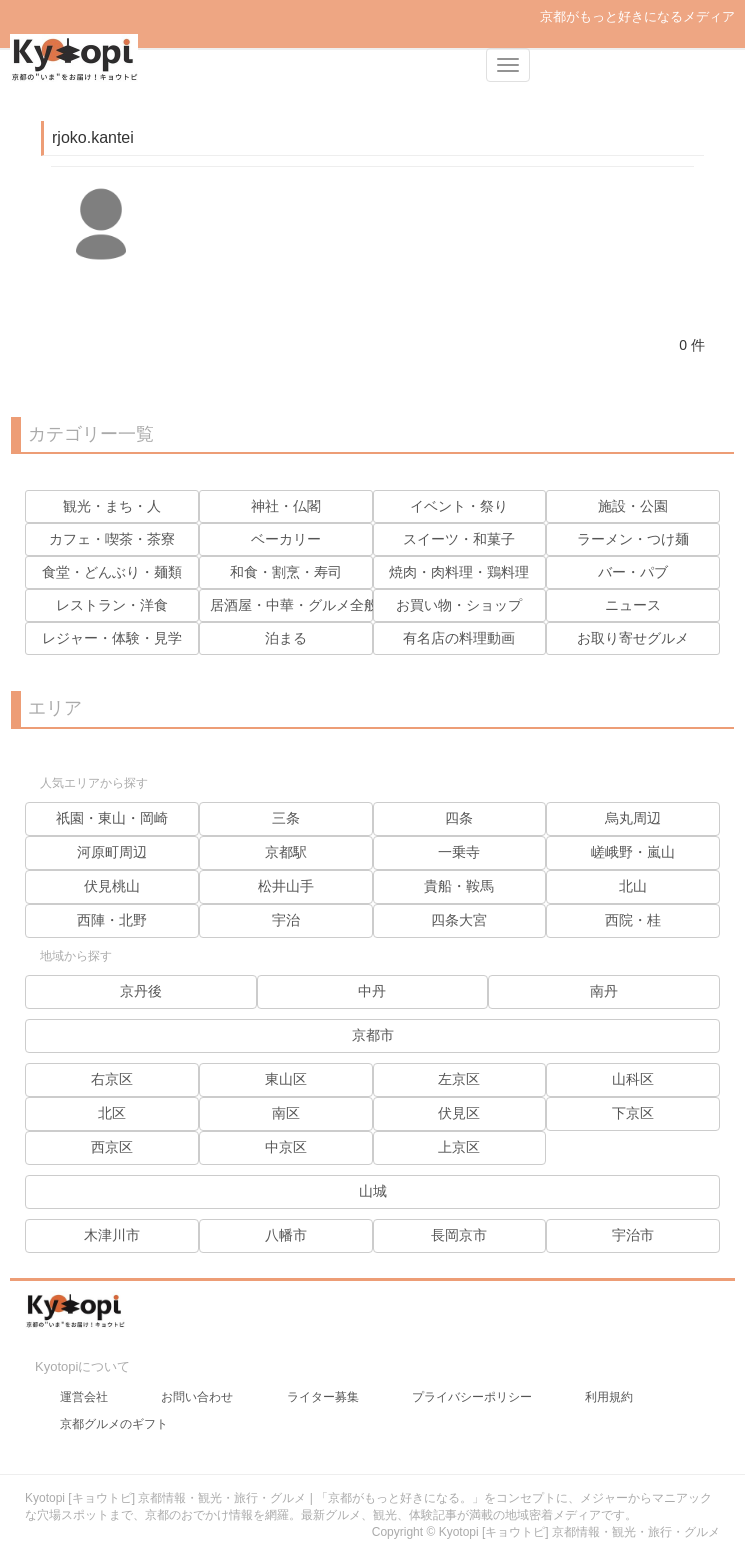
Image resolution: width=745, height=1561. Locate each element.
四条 (459, 818)
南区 (286, 1113)
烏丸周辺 (633, 818)
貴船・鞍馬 (459, 886)
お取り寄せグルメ (633, 638)
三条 (286, 818)
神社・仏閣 (286, 506)
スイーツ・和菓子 (459, 539)
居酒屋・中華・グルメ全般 (294, 605)
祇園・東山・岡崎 (112, 818)
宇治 (286, 920)
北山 (633, 886)
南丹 (604, 991)
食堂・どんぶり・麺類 (112, 572)
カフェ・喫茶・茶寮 (112, 539)
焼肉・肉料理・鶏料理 (459, 572)
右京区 (112, 1079)
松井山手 (286, 886)
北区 (112, 1113)
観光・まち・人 (112, 506)
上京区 (459, 1147)
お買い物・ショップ (459, 605)
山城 (373, 1191)
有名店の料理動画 (459, 638)
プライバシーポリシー (472, 1397)
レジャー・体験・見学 (112, 638)
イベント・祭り (459, 506)
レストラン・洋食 (112, 605)
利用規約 (609, 1397)
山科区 (633, 1079)
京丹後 (141, 991)
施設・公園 (633, 506)
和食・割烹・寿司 (286, 572)
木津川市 (112, 1235)
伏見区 (459, 1113)
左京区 (459, 1079)
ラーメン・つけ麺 (633, 539)
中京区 (286, 1147)
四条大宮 (459, 920)
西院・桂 (633, 920)
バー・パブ (633, 572)
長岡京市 (459, 1235)
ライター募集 (323, 1397)
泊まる (286, 638)
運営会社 (84, 1397)
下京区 (633, 1113)
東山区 (286, 1079)
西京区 (112, 1147)
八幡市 (286, 1235)
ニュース (633, 605)
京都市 (373, 1035)
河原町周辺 (112, 852)
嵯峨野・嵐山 (633, 852)
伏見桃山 (112, 886)
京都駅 (286, 852)
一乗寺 (459, 852)
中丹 (372, 991)
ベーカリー (286, 539)
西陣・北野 (112, 920)
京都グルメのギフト (114, 1424)
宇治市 (633, 1235)
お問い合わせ (197, 1397)
